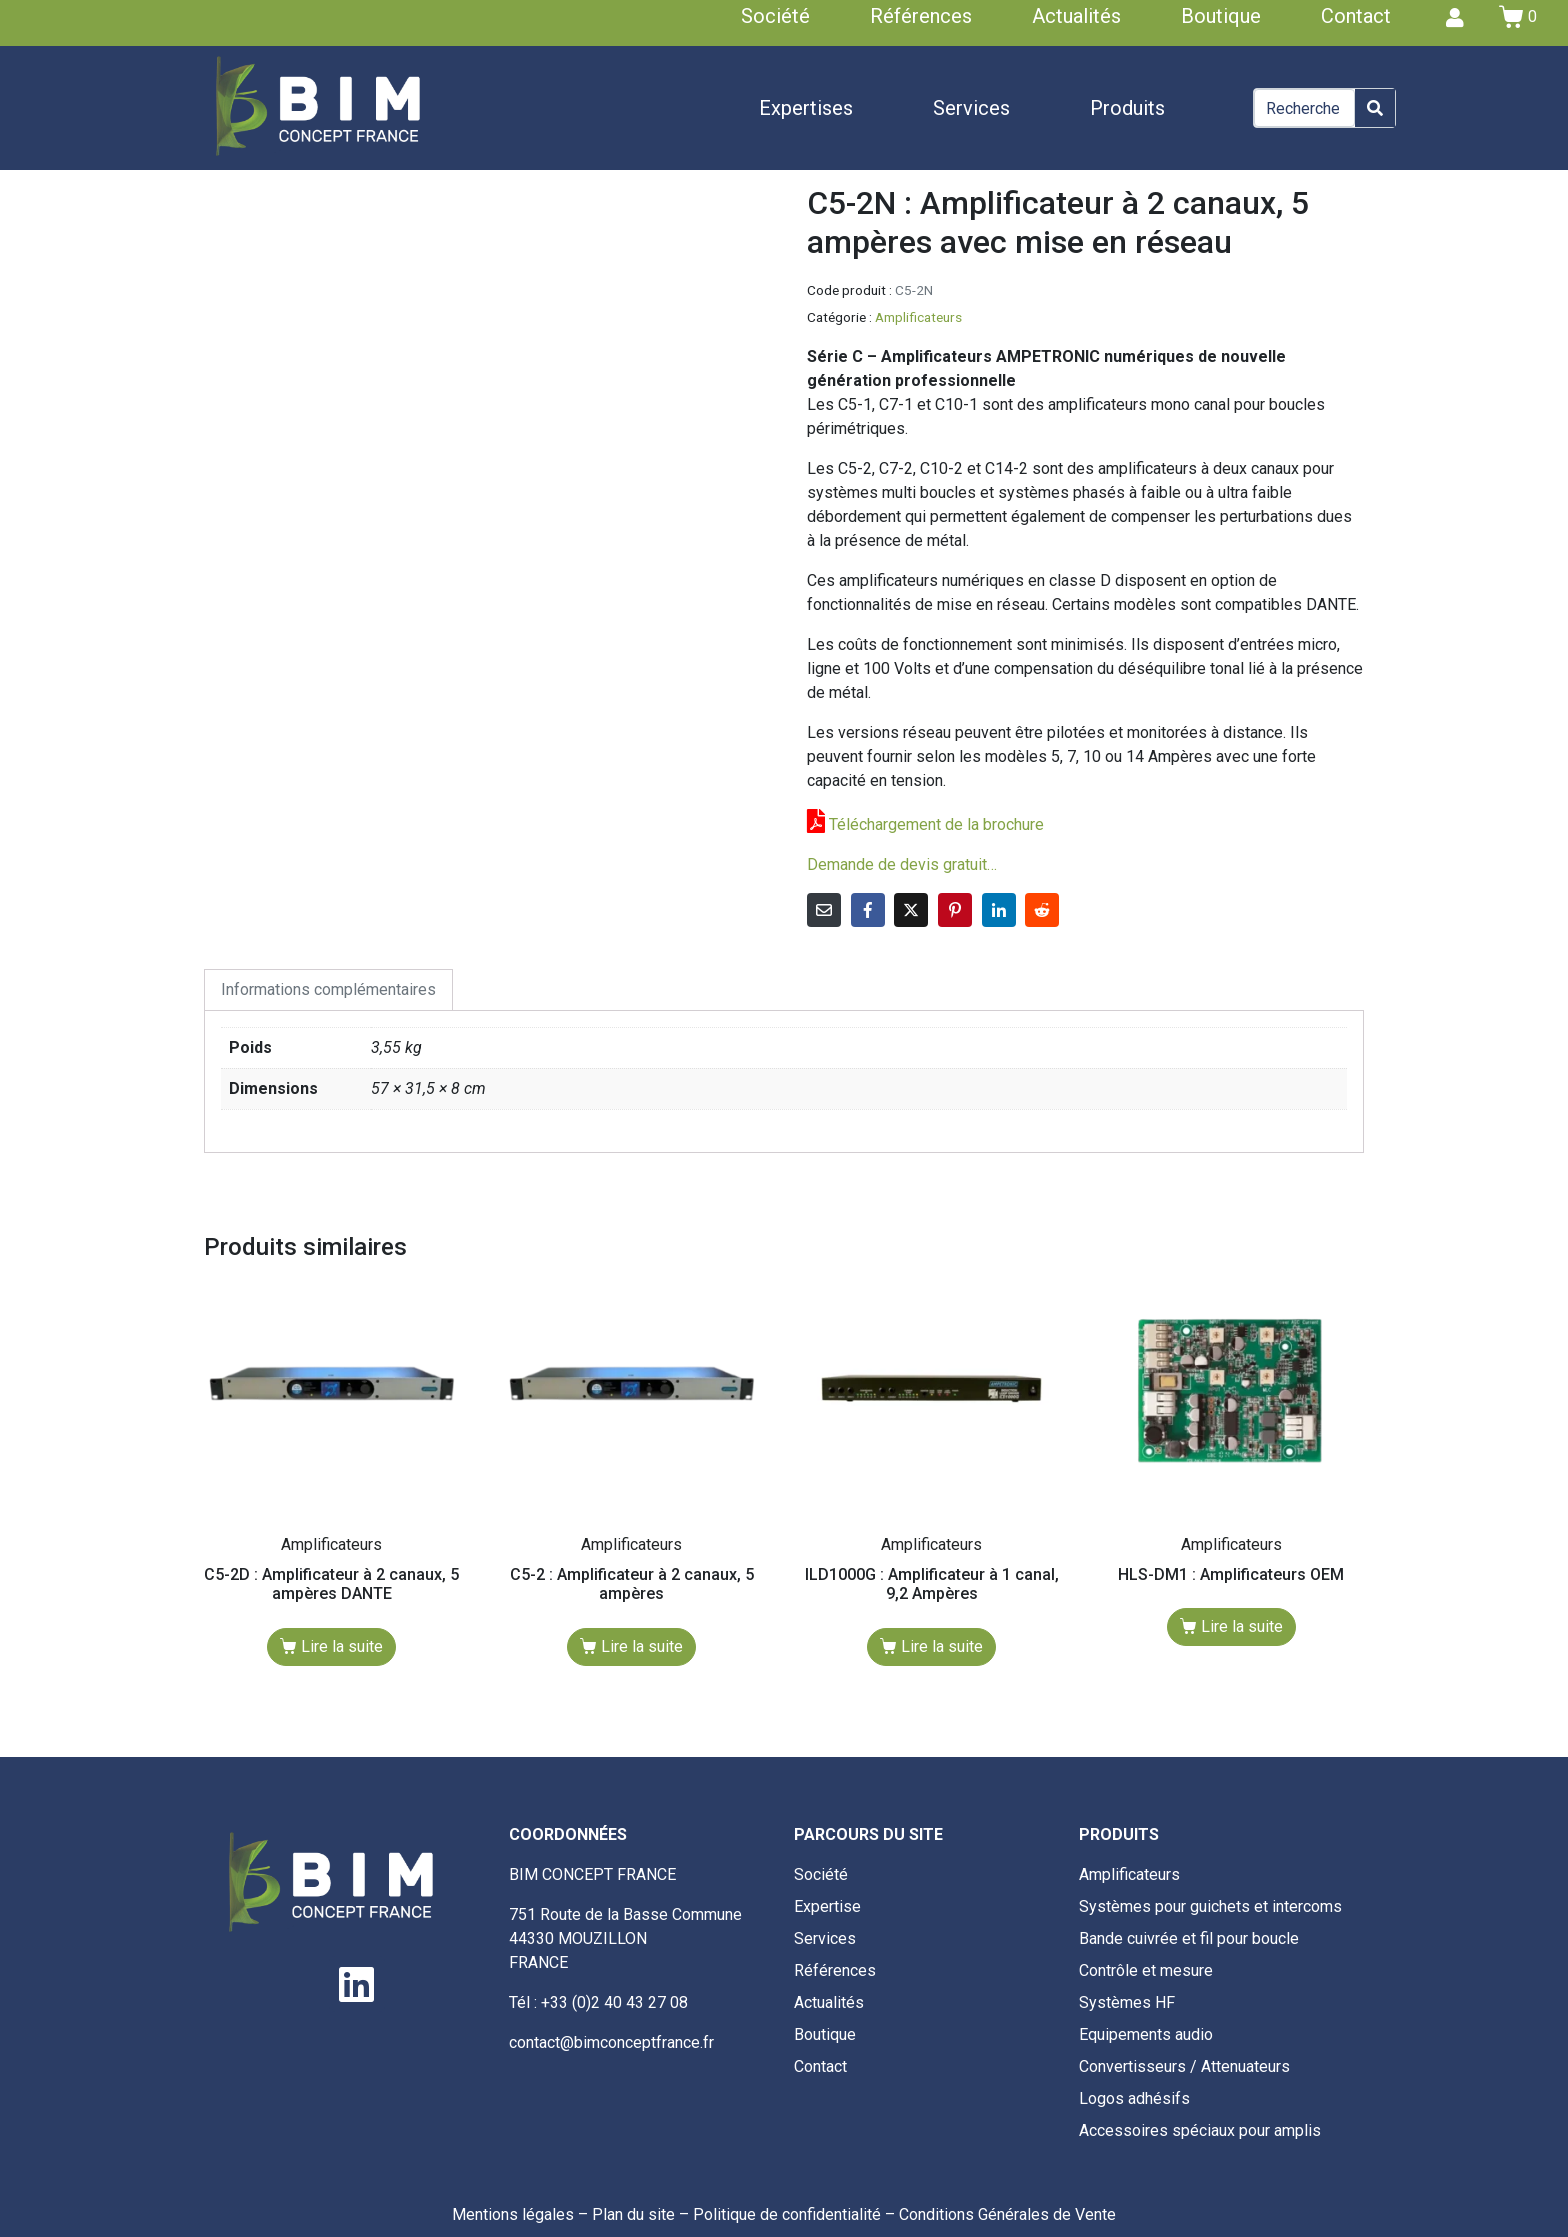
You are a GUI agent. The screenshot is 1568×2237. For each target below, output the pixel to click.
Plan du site (633, 2214)
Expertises (806, 108)
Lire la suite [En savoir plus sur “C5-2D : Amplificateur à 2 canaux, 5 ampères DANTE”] (342, 1646)
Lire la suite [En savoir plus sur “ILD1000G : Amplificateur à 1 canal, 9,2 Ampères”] (942, 1646)
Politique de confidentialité (787, 2214)
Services (971, 108)
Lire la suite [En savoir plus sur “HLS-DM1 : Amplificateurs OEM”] (1242, 1626)
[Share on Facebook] (868, 910)
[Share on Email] (824, 910)
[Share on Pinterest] (955, 910)
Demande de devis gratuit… (902, 864)
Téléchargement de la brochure (936, 824)
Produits (1127, 108)
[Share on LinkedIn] (999, 910)
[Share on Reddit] (1042, 910)
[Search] (1375, 108)
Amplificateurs (918, 317)
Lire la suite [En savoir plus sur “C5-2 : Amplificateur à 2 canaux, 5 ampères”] (642, 1646)
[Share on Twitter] (911, 910)
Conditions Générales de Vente (1007, 2214)
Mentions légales (513, 2214)
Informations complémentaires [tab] (328, 989)
